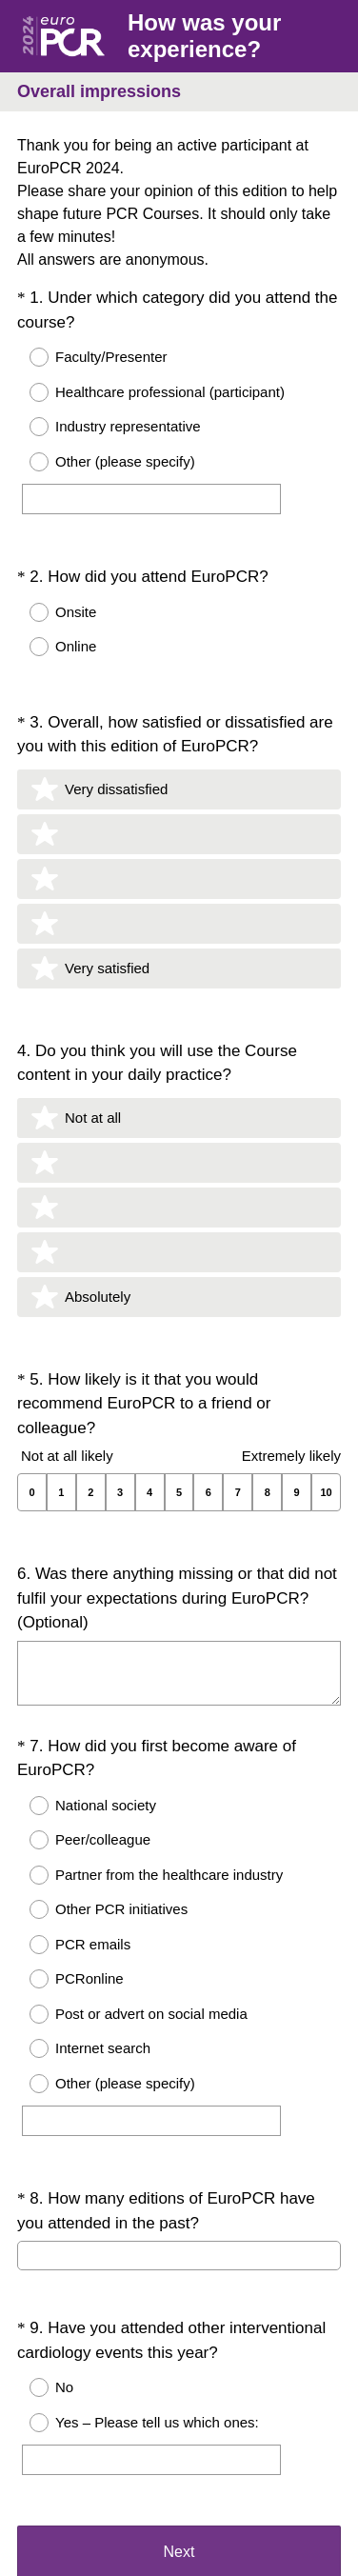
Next (179, 2428)
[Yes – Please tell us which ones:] (151, 2324)
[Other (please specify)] (151, 499)
